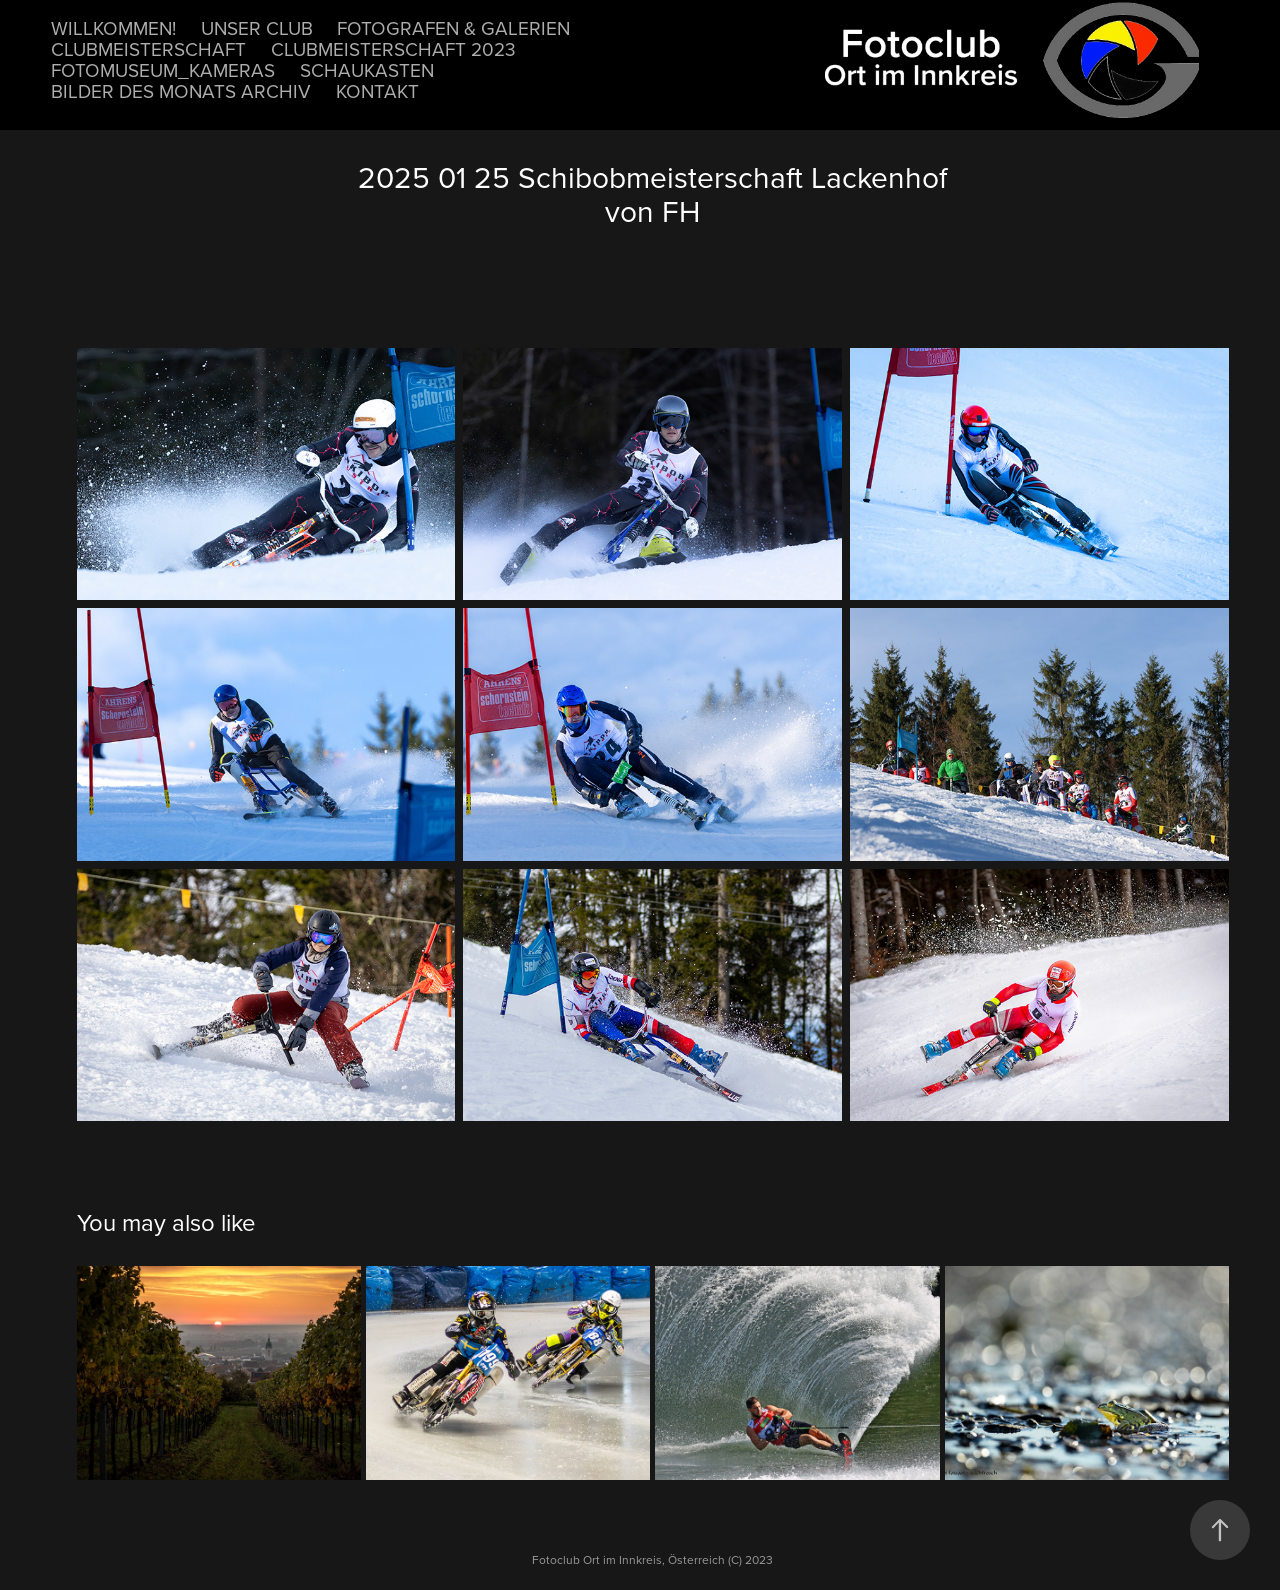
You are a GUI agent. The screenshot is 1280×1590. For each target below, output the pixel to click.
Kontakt (377, 90)
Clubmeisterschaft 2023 (393, 48)
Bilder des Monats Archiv (181, 90)
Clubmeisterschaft (148, 48)
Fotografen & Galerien (453, 27)
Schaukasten (367, 69)
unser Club (257, 27)
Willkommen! (113, 27)
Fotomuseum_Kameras (163, 69)
